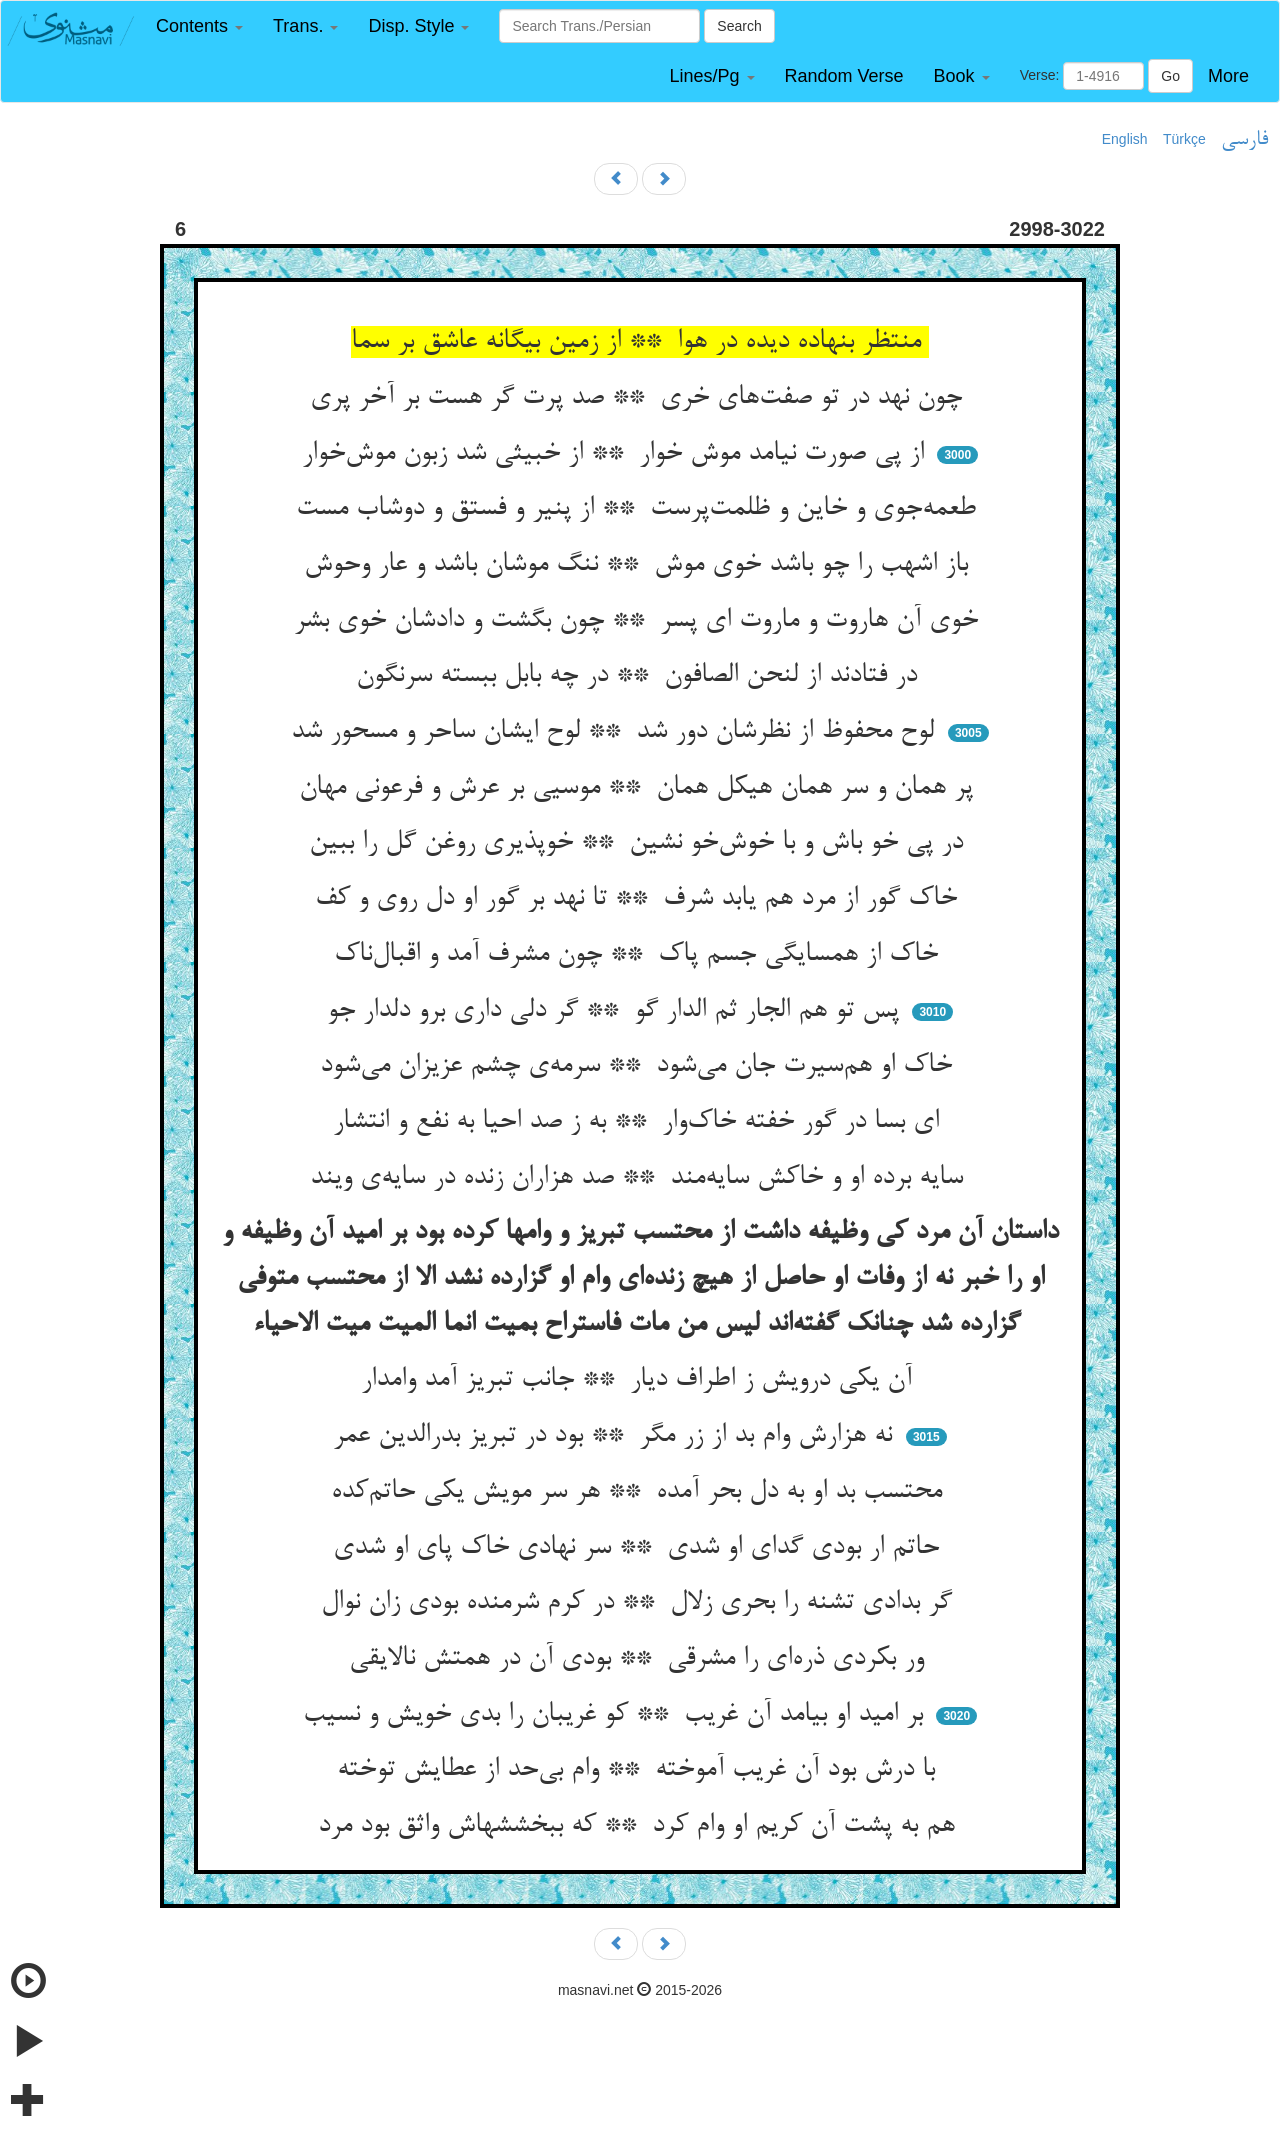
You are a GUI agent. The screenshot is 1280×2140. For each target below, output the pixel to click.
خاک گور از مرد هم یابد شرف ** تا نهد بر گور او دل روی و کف (640, 899)
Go (1170, 76)
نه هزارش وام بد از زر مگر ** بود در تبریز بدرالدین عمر (616, 1436)
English (1125, 139)
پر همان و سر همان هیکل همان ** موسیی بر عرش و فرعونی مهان (640, 788)
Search (739, 26)
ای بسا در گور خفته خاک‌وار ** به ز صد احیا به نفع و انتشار (640, 1122)
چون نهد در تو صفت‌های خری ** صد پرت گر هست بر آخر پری (640, 398)
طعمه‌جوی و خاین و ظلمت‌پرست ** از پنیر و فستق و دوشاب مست (640, 509)
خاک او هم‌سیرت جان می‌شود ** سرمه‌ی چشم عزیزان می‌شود (640, 1066)
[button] (199, 26)
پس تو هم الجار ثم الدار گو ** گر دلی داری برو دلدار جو (617, 1011)
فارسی (1244, 140)
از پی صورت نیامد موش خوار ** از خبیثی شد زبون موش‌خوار (617, 454)
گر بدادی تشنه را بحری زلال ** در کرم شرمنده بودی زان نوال (640, 1603)
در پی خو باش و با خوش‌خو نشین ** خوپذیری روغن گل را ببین (640, 843)
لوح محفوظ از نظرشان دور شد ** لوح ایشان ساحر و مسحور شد (616, 732)
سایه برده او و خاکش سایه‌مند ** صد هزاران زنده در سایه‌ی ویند (640, 1178)
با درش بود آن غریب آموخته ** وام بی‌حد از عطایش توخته (640, 1770)
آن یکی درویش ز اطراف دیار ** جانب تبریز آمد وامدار (640, 1380)
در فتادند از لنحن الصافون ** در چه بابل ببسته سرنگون (640, 676)
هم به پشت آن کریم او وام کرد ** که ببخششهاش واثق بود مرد (640, 1826)
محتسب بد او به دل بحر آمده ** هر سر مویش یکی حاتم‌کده (640, 1492)
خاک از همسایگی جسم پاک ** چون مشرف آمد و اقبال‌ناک (640, 955)
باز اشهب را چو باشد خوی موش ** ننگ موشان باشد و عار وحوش (640, 565)
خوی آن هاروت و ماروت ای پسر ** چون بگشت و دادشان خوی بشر (640, 621)
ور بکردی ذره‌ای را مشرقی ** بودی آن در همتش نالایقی (640, 1659)
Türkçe (1184, 139)
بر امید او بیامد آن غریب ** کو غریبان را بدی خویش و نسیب (617, 1715)
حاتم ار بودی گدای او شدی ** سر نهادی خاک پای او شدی (640, 1548)
